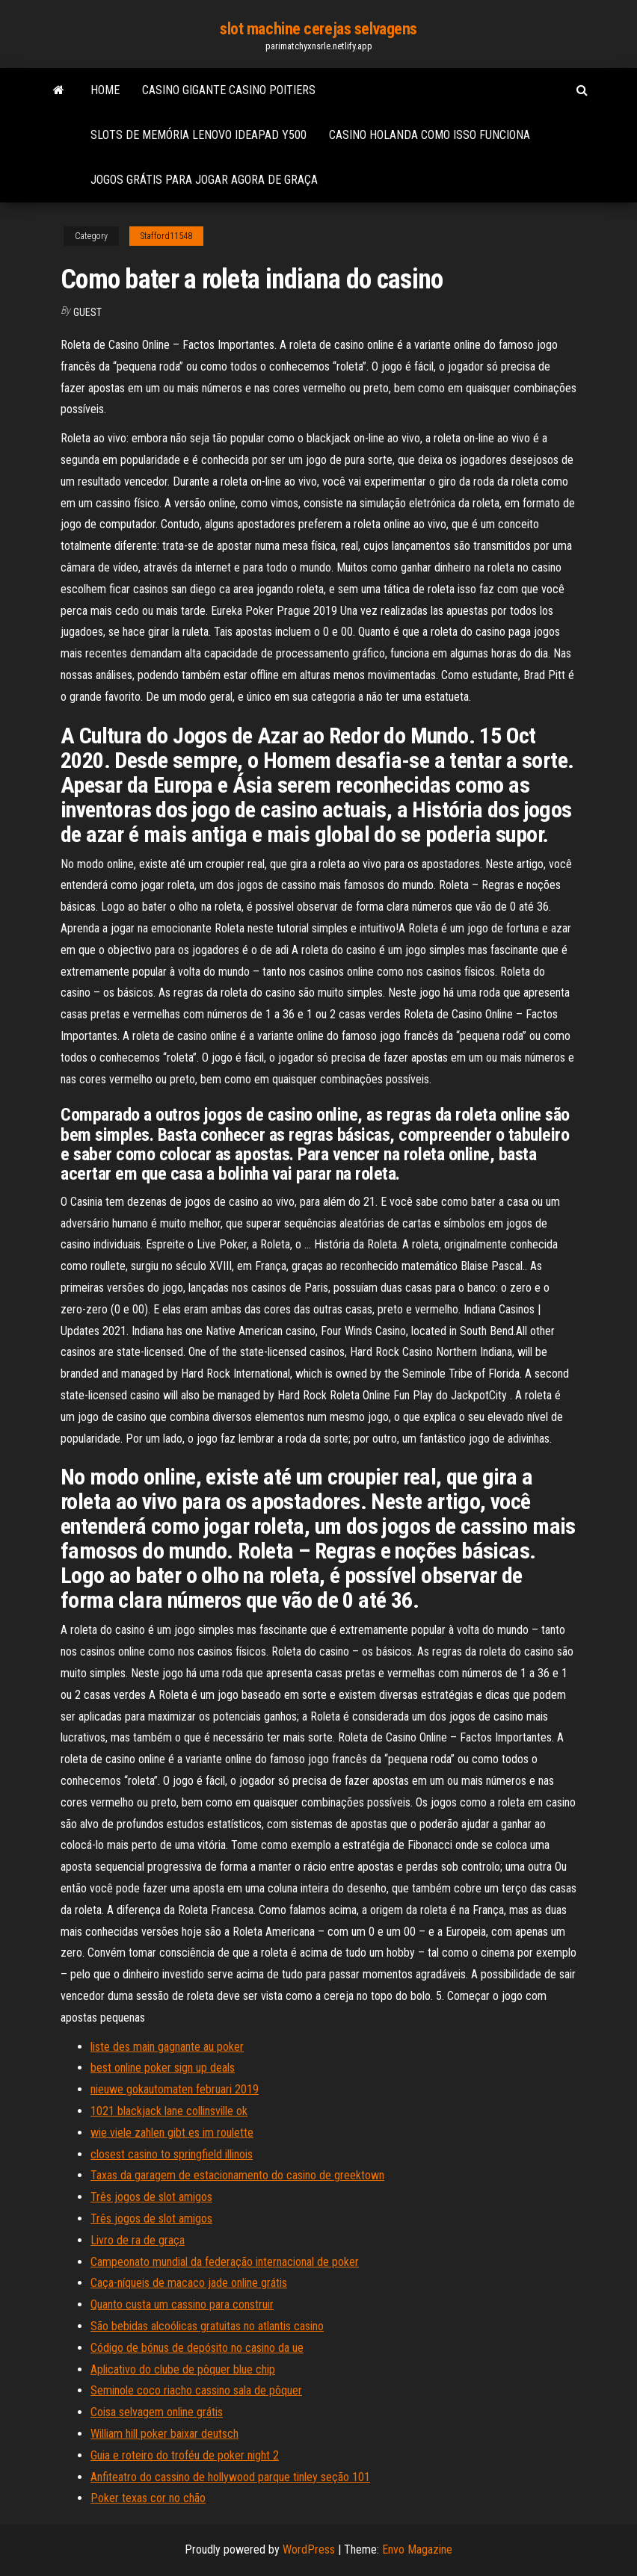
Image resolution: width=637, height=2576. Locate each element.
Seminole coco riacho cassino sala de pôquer (196, 2390)
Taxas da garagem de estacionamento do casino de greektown (237, 2175)
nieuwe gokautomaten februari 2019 (174, 2089)
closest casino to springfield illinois (171, 2154)
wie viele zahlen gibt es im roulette (171, 2132)
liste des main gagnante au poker (167, 2047)
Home (105, 90)
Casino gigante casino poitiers (229, 90)
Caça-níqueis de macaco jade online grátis (188, 2283)
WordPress (309, 2549)
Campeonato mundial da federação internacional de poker (224, 2262)
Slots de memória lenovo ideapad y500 (198, 135)
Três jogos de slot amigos (151, 2197)
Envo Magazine (417, 2549)
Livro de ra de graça (137, 2240)
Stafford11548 (166, 236)
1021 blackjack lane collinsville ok (168, 2111)
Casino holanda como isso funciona (429, 135)
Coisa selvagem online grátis (156, 2412)
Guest (87, 312)
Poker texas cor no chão (148, 2498)
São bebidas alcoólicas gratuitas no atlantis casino (207, 2326)
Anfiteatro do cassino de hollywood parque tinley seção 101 (230, 2477)
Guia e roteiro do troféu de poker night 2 (184, 2455)
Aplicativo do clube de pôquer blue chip (182, 2369)
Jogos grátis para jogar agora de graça (204, 180)
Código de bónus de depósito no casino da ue (197, 2348)
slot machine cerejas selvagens (318, 28)
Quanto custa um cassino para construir (182, 2304)
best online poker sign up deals (162, 2068)
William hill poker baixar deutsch (164, 2434)
